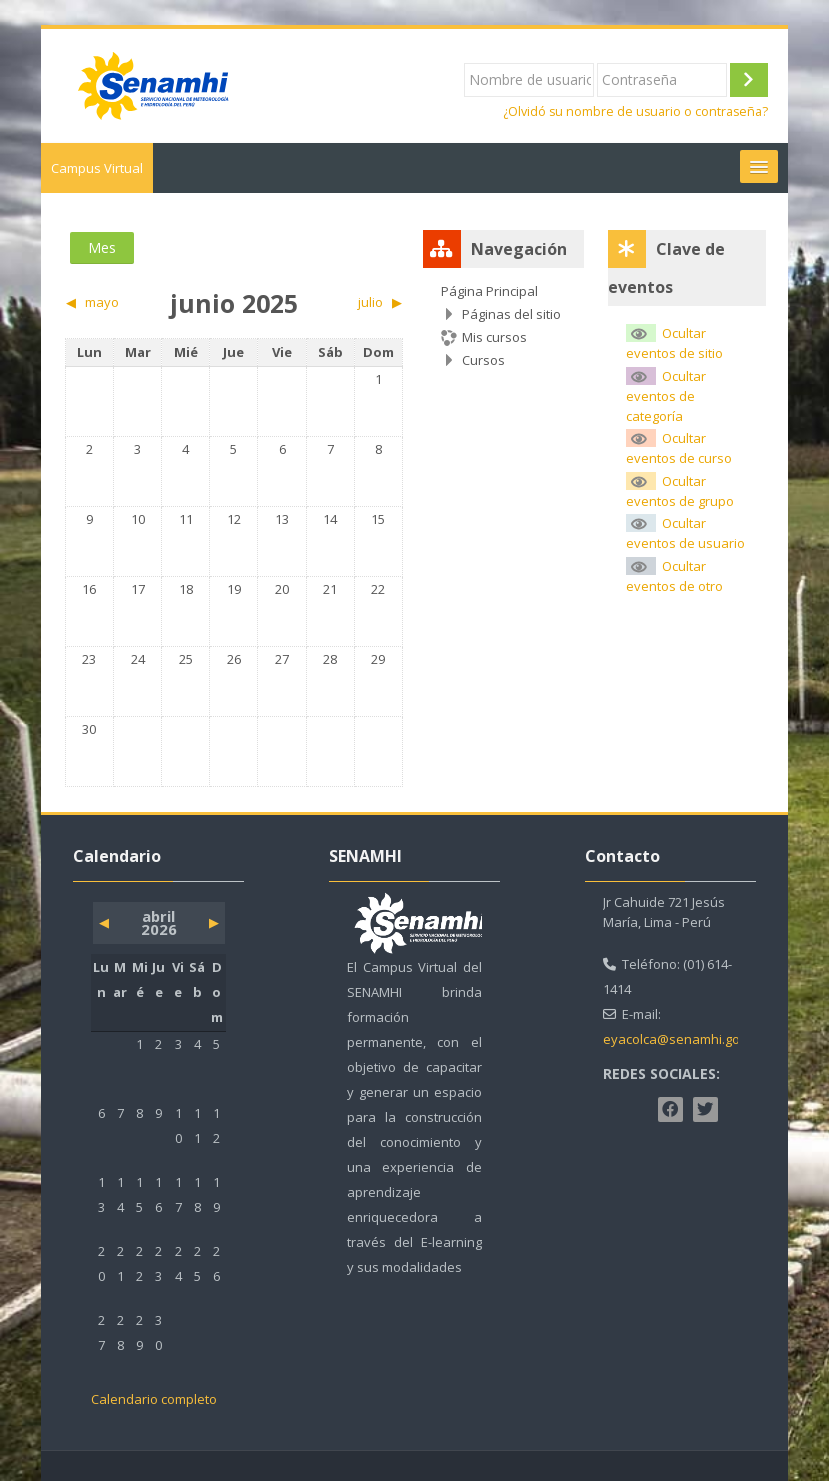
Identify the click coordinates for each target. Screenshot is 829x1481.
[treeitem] (503, 325)
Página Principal (489, 291)
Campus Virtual (97, 168)
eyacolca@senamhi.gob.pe (685, 1039)
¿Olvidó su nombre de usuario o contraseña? (635, 111)
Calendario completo (154, 1399)
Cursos (483, 360)
